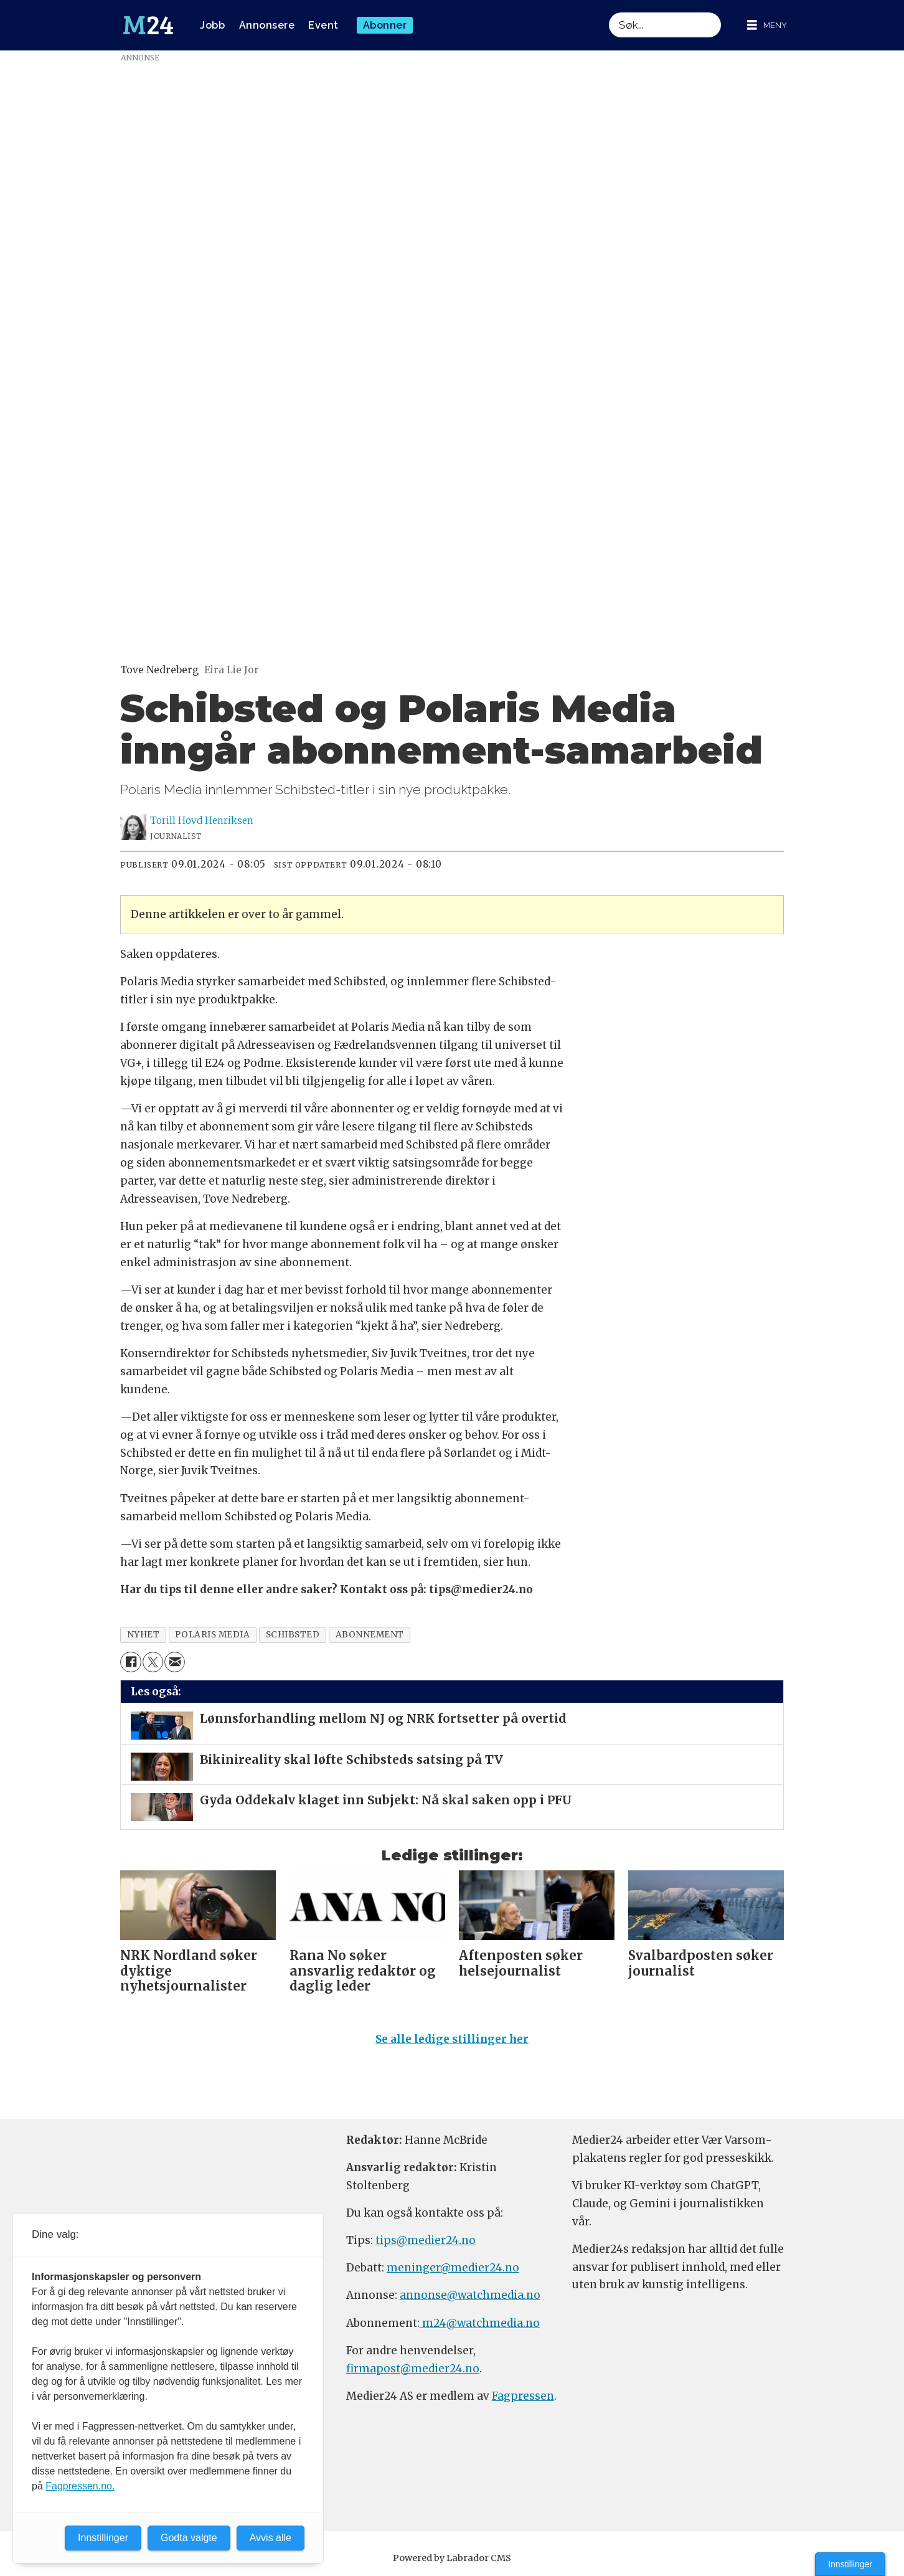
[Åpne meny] (767, 25)
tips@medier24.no (425, 2240)
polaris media (212, 1634)
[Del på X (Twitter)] (153, 1662)
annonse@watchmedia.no (470, 2295)
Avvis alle (270, 2537)
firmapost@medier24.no (412, 2368)
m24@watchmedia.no (480, 2323)
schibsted (293, 1634)
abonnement (370, 1634)
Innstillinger (850, 2564)
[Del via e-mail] (174, 1662)
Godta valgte (189, 2537)
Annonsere (267, 25)
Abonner (385, 25)
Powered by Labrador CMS (452, 2558)
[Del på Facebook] (130, 1662)
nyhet (143, 1634)
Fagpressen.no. (80, 2486)
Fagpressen (523, 2396)
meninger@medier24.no (453, 2268)
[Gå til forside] (148, 25)
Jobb (212, 25)
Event (323, 25)
